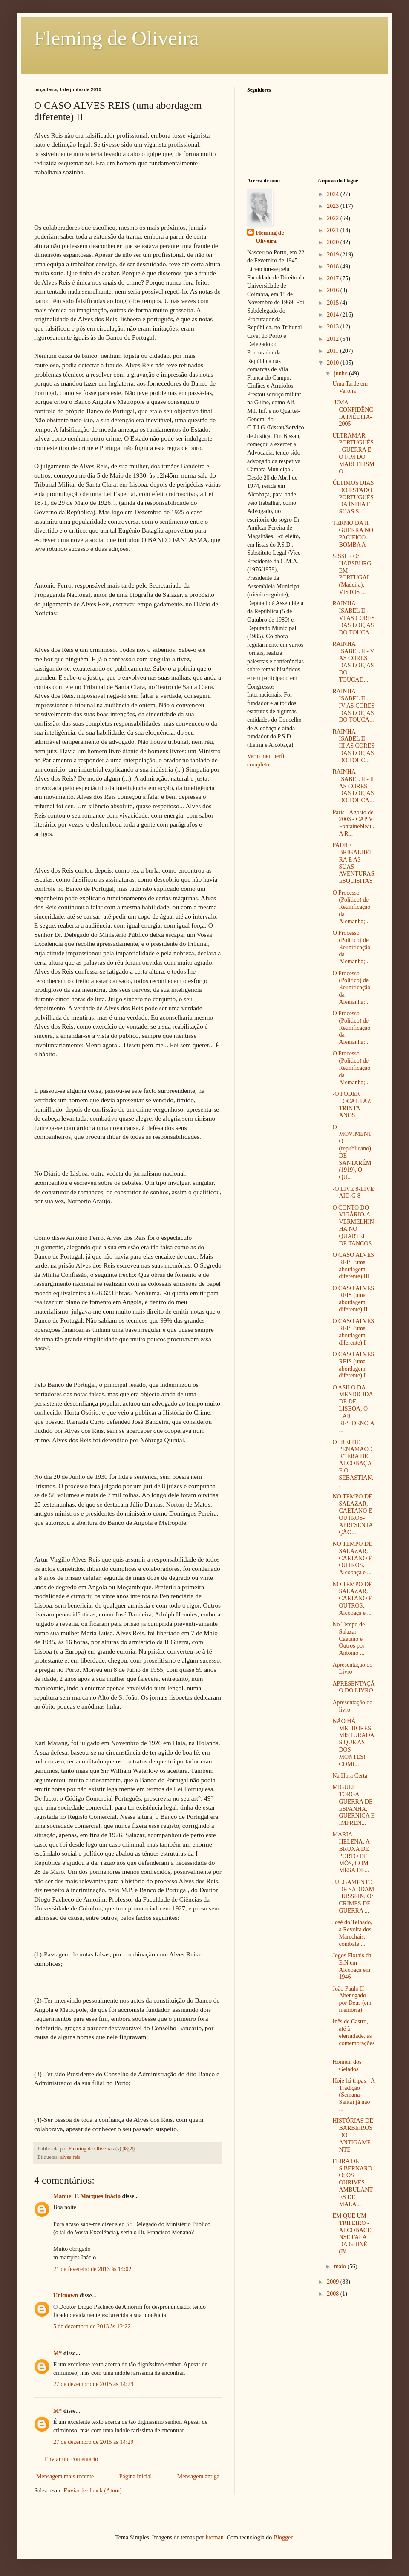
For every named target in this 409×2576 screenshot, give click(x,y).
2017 (333, 278)
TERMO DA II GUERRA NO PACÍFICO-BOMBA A (352, 533)
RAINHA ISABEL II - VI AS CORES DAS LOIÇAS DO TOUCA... (353, 617)
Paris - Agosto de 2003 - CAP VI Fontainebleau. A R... (353, 823)
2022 (333, 218)
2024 (333, 194)
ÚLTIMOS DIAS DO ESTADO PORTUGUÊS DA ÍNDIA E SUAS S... (353, 497)
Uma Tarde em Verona (350, 387)
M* (57, 2353)
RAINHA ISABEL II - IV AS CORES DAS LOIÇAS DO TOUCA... (353, 705)
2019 (333, 254)
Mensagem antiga (198, 2476)
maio (341, 2266)
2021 (333, 230)
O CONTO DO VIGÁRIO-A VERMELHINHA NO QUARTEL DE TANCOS (353, 1225)
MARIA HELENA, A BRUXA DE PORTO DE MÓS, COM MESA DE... (350, 1852)
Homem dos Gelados (346, 2065)
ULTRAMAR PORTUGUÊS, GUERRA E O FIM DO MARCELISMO (353, 453)
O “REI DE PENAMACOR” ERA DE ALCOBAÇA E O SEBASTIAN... (353, 1463)
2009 (333, 2282)
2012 (333, 339)
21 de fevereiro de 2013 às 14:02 (92, 2269)
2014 (333, 314)
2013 (333, 326)
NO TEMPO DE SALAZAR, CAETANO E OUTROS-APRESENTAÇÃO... (352, 1514)
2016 (333, 290)
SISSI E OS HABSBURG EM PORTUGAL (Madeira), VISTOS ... (351, 574)
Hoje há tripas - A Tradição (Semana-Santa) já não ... (353, 2095)
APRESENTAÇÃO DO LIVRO (353, 1687)
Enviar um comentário (71, 2459)
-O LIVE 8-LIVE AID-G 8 (353, 1192)
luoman (215, 2537)
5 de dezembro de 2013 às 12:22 (91, 2326)
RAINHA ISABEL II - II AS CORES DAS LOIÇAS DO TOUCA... (353, 786)
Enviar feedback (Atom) (93, 2490)
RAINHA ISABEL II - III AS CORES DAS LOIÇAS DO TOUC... (353, 746)
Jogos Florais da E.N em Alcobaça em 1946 (351, 1966)
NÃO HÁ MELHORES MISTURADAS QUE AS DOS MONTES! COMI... (353, 1742)
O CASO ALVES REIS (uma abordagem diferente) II (353, 1299)
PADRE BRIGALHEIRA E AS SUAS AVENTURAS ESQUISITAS (353, 863)
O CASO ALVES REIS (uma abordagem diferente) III (353, 1265)
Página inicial (135, 2476)
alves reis (70, 2157)
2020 (333, 242)
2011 (333, 351)
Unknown (65, 2295)
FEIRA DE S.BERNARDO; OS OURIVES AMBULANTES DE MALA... (352, 2182)
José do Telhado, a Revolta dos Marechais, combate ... (352, 1933)
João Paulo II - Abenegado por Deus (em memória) (351, 1999)
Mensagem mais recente (65, 2476)
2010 (333, 363)
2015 (333, 303)
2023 (333, 206)
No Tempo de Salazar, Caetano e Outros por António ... (348, 1638)
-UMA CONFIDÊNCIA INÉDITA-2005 (352, 413)
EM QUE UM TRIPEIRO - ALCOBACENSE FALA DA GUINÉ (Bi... (351, 2234)
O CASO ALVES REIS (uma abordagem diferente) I (353, 1332)
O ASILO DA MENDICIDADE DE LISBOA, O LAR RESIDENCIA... (353, 1409)
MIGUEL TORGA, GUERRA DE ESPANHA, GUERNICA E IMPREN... (353, 1805)
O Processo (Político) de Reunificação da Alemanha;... (351, 907)
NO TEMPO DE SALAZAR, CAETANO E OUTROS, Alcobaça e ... (352, 1558)
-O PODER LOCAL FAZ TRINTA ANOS (351, 1104)
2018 (333, 266)
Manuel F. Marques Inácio (87, 2196)
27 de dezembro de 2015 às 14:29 (93, 2384)
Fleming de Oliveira (116, 38)
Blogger (283, 2537)
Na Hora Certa (349, 1775)
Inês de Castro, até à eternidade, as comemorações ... (353, 2035)
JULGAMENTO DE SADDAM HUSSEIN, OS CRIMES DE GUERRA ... (353, 1896)
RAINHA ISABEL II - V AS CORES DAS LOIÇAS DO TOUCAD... (353, 662)
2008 (333, 2294)
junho (341, 373)
